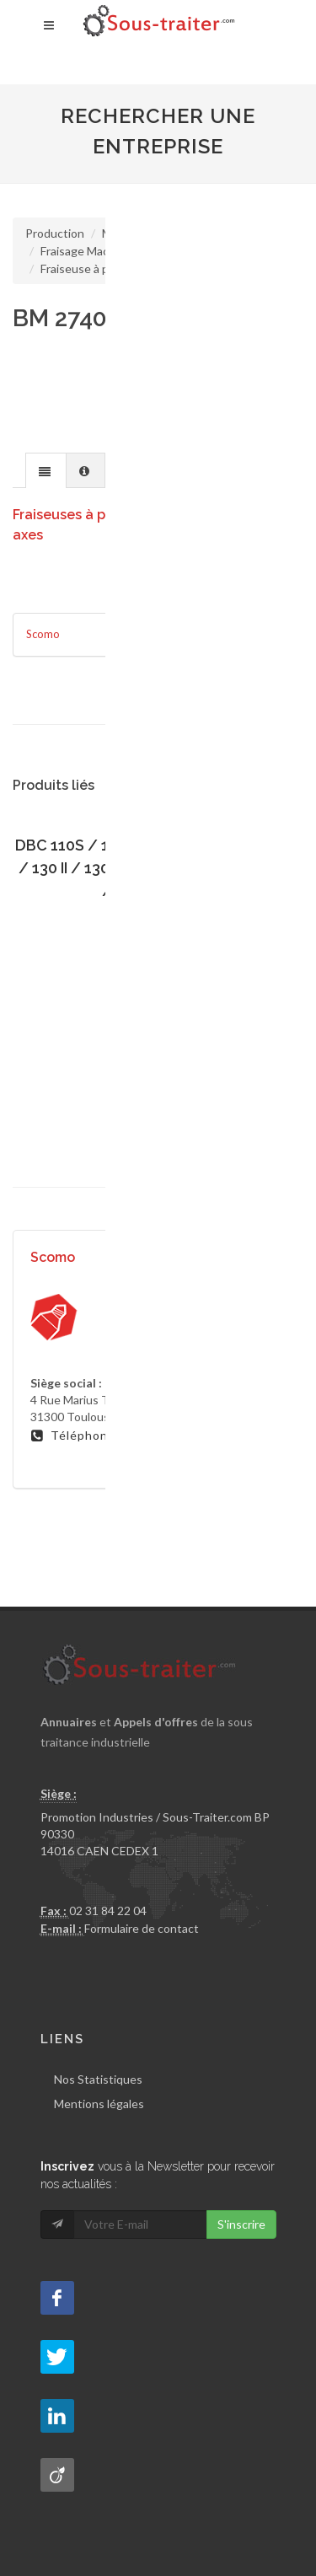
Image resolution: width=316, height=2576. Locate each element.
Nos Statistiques (98, 2079)
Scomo (43, 634)
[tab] (46, 470)
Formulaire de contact (141, 1928)
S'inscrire (241, 2224)
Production (54, 233)
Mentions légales (99, 2103)
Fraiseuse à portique (93, 268)
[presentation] (46, 471)
